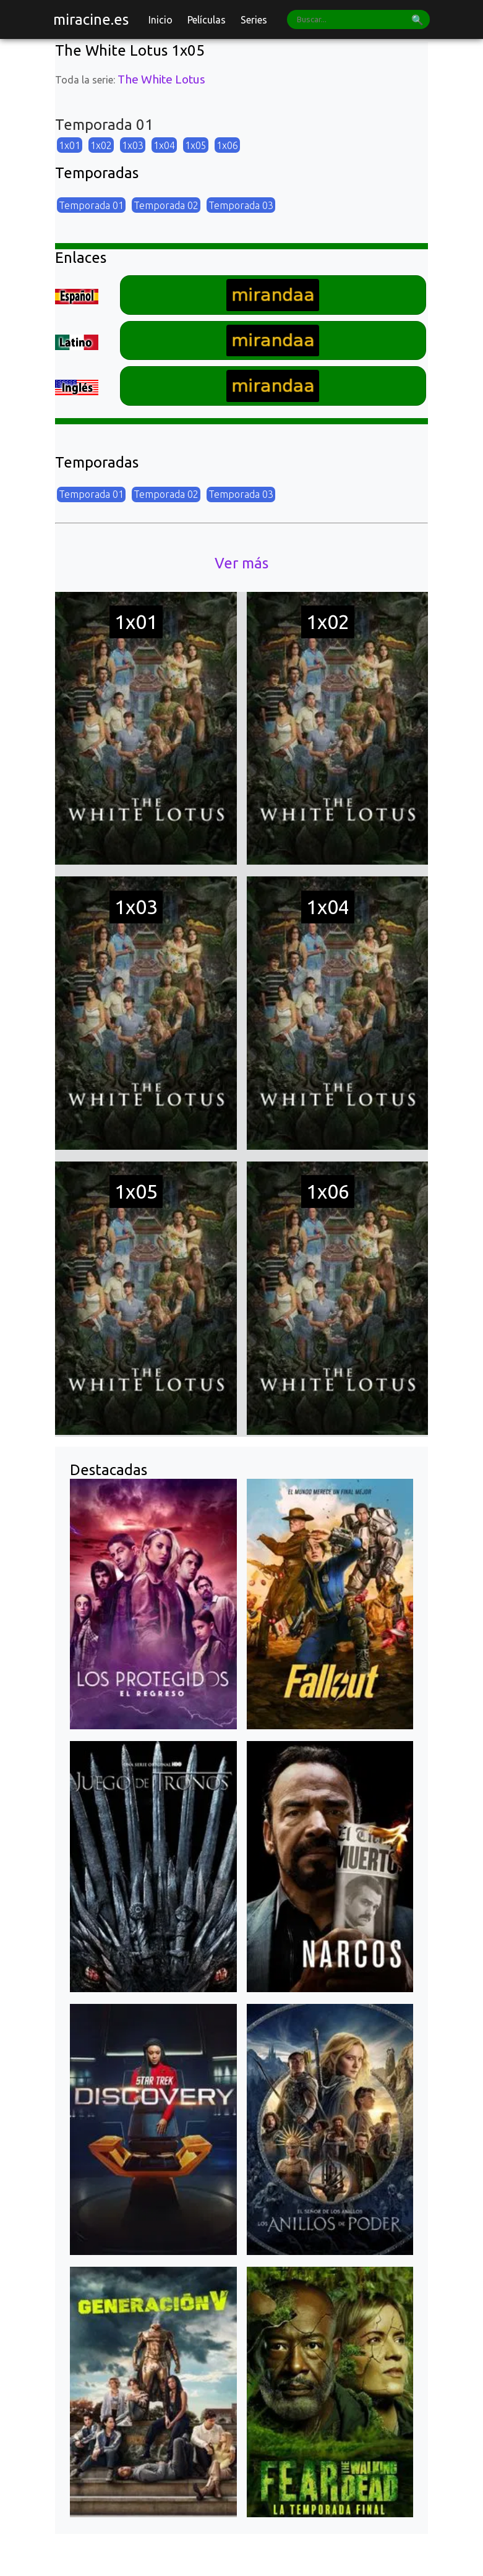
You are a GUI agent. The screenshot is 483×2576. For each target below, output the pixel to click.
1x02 (101, 145)
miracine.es (91, 19)
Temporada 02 (166, 205)
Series (254, 19)
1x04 (164, 145)
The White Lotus (161, 79)
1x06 (227, 145)
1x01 (69, 145)
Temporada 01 (91, 205)
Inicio (160, 19)
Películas (206, 19)
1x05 (196, 145)
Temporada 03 (240, 205)
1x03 (132, 145)
